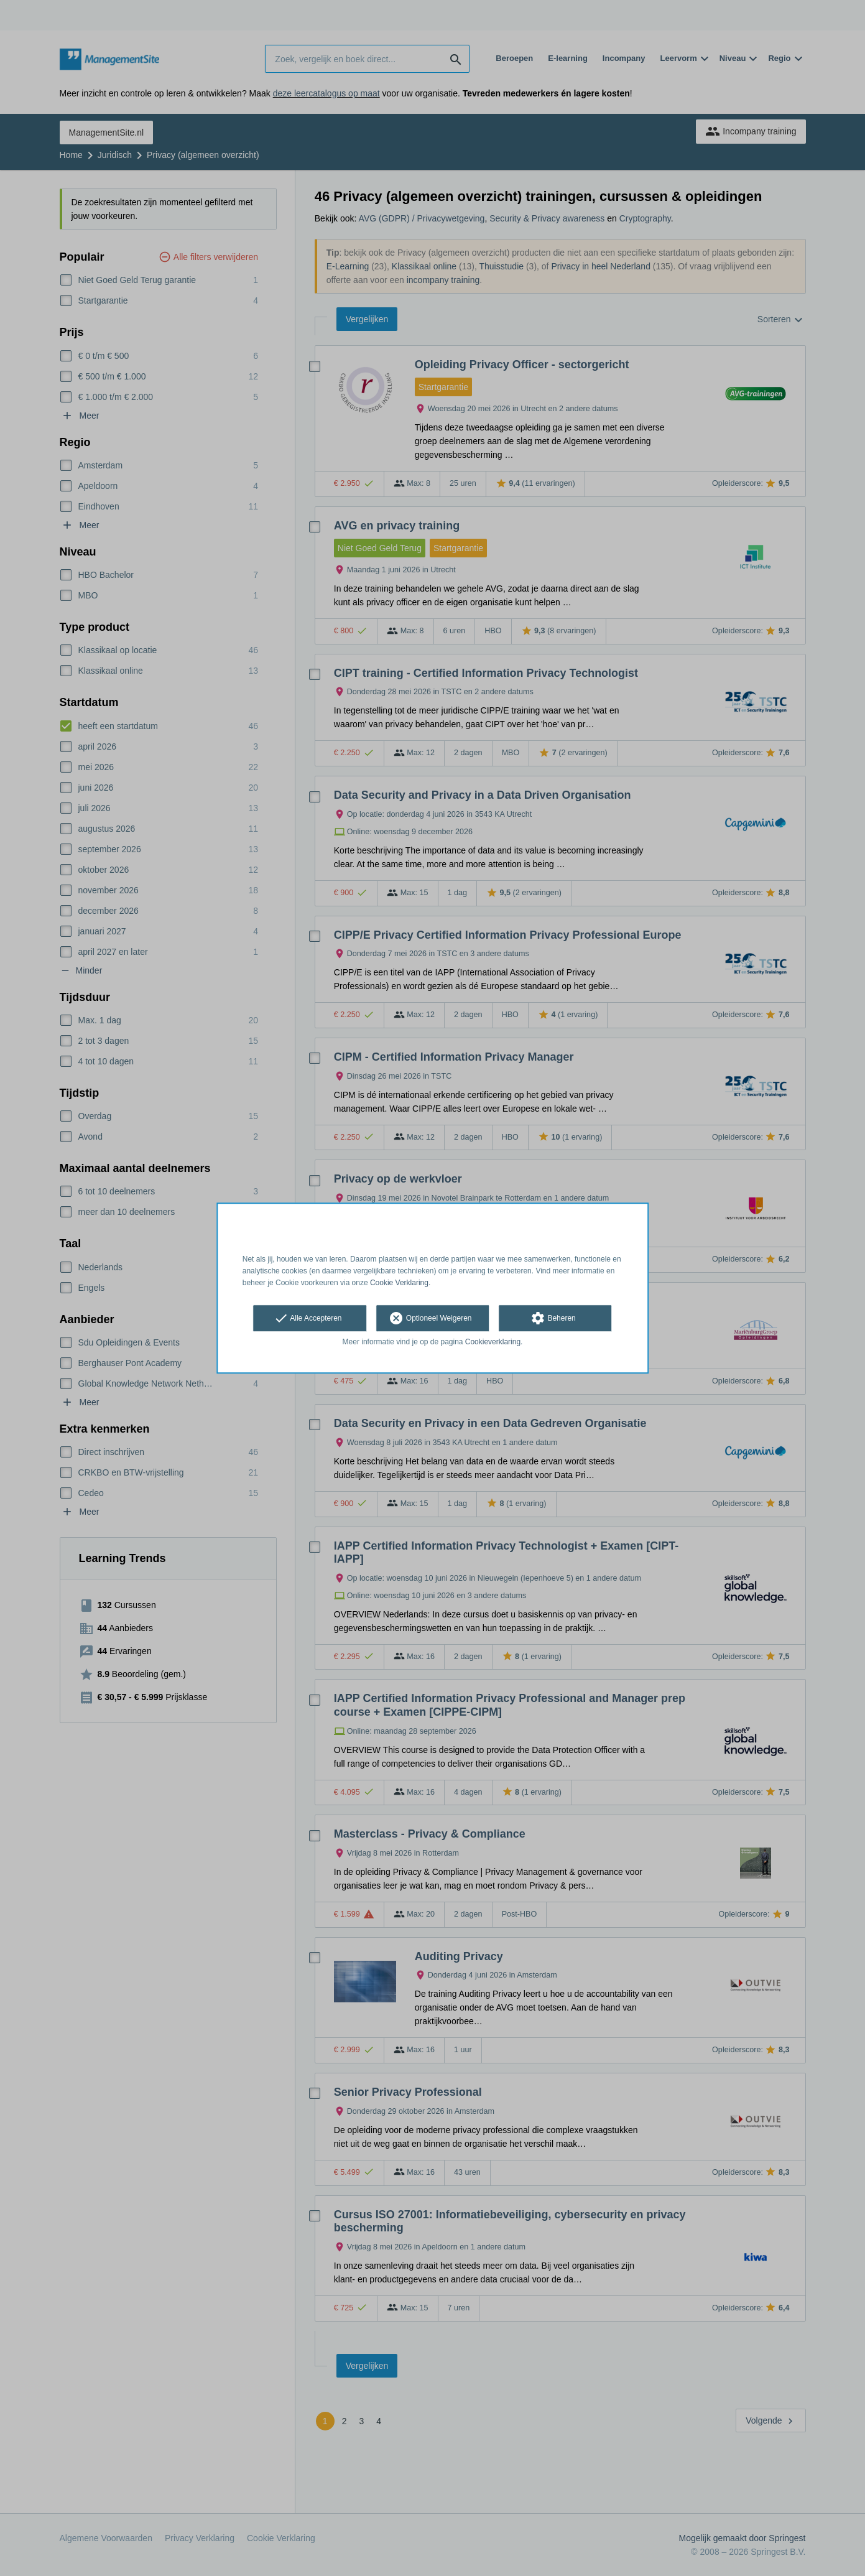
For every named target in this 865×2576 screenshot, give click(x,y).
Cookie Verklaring (399, 1282)
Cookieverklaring (492, 1342)
